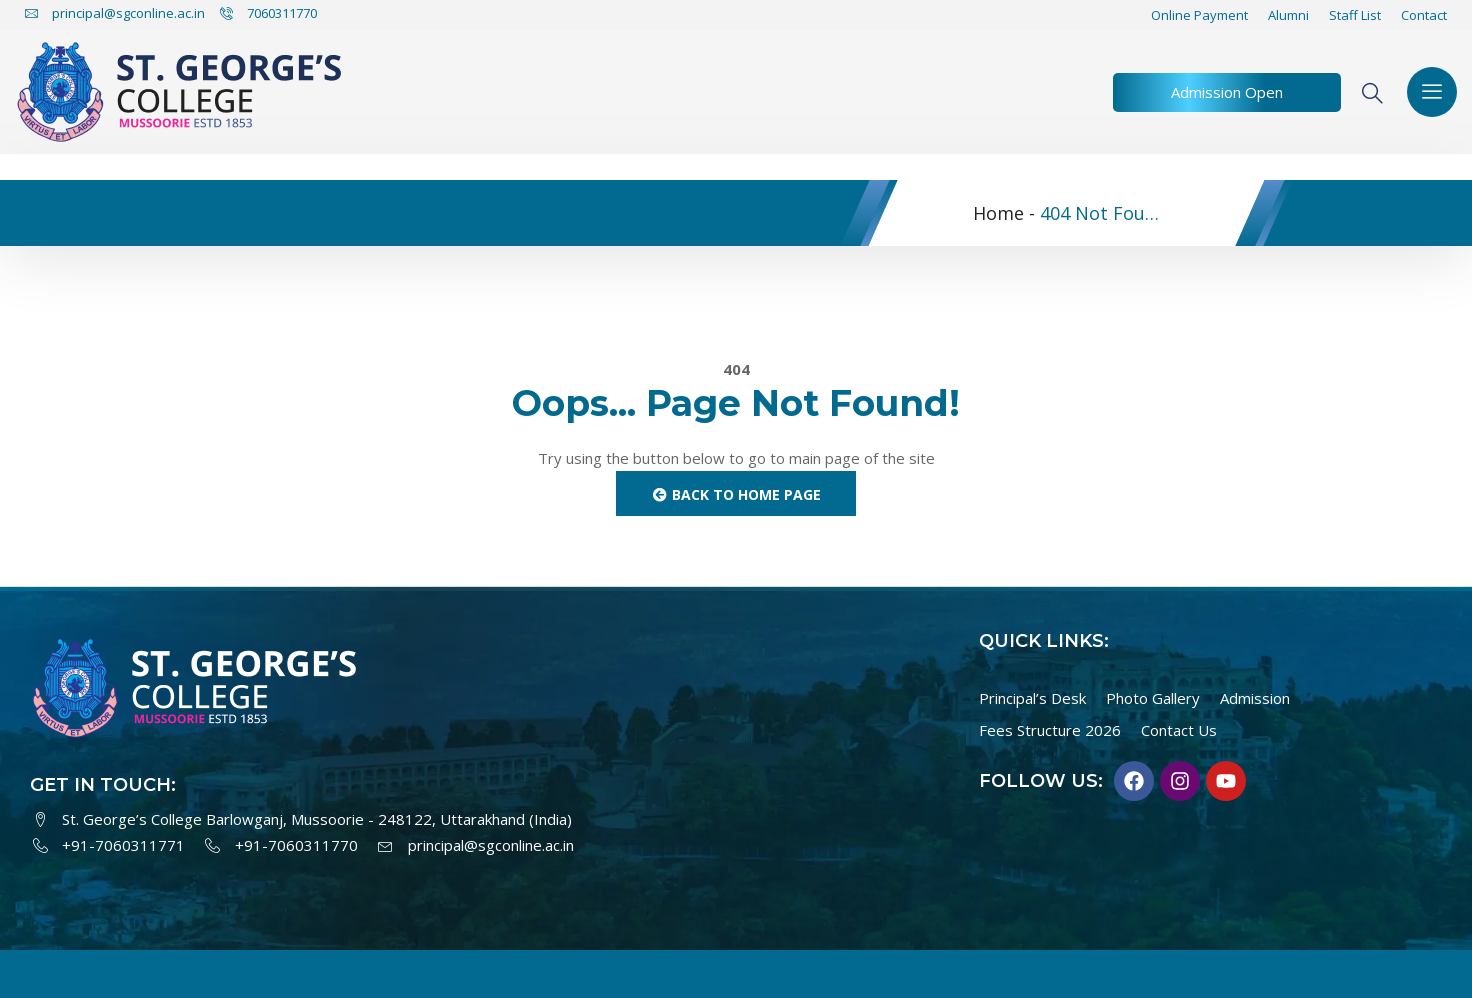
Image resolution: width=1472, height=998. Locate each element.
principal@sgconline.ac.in (115, 13)
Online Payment (1199, 15)
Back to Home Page (736, 494)
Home (998, 213)
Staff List (1355, 15)
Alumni (1288, 15)
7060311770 (268, 13)
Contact (1424, 15)
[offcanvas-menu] (1432, 92)
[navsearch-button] (1381, 92)
